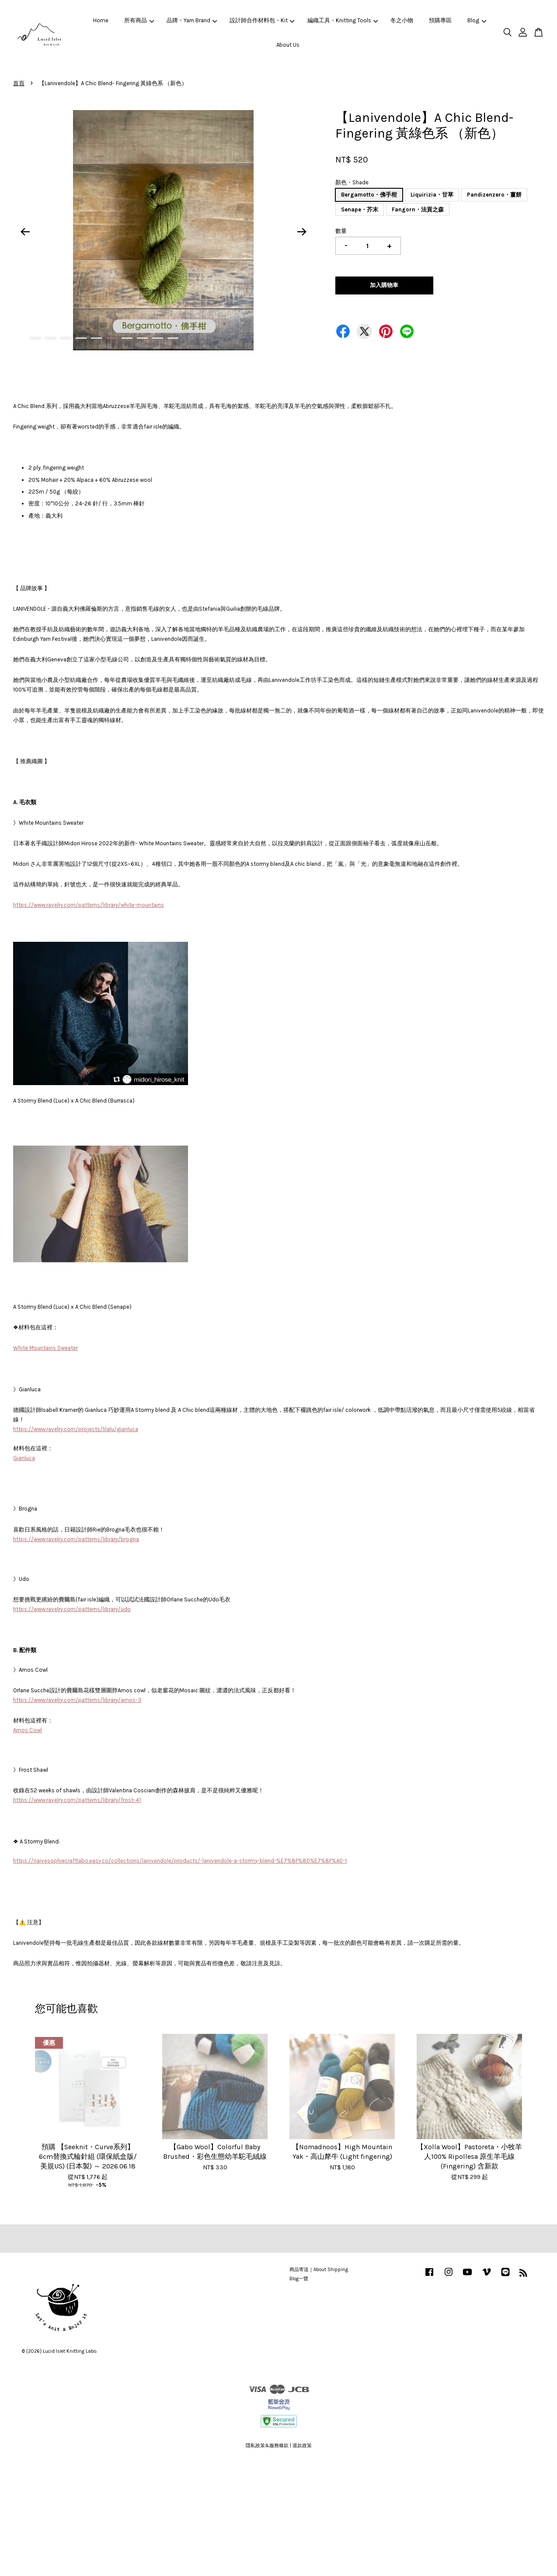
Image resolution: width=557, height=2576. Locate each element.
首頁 (18, 83)
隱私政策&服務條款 (267, 2445)
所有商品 (139, 20)
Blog (476, 20)
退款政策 (302, 2445)
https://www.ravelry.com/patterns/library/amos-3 (77, 1700)
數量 (341, 231)
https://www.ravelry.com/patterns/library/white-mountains (88, 905)
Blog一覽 (298, 2279)
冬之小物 (401, 20)
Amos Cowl (27, 1730)
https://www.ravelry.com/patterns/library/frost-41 (77, 1800)
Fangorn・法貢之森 (418, 209)
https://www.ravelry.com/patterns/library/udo (72, 1609)
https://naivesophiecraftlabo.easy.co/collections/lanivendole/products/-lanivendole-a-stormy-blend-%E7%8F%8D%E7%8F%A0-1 (180, 1860)
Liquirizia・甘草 (432, 194)
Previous (25, 232)
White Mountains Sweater (45, 1348)
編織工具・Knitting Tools (342, 20)
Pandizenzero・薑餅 (494, 194)
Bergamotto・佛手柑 (369, 194)
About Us (287, 44)
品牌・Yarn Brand (192, 20)
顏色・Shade (352, 182)
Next (302, 232)
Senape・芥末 (359, 209)
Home (100, 20)
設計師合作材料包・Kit (262, 20)
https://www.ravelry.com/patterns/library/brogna (76, 1539)
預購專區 (440, 20)
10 (172, 338)
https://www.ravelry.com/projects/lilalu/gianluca (75, 1429)
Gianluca (24, 1458)
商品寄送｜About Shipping (318, 2269)
